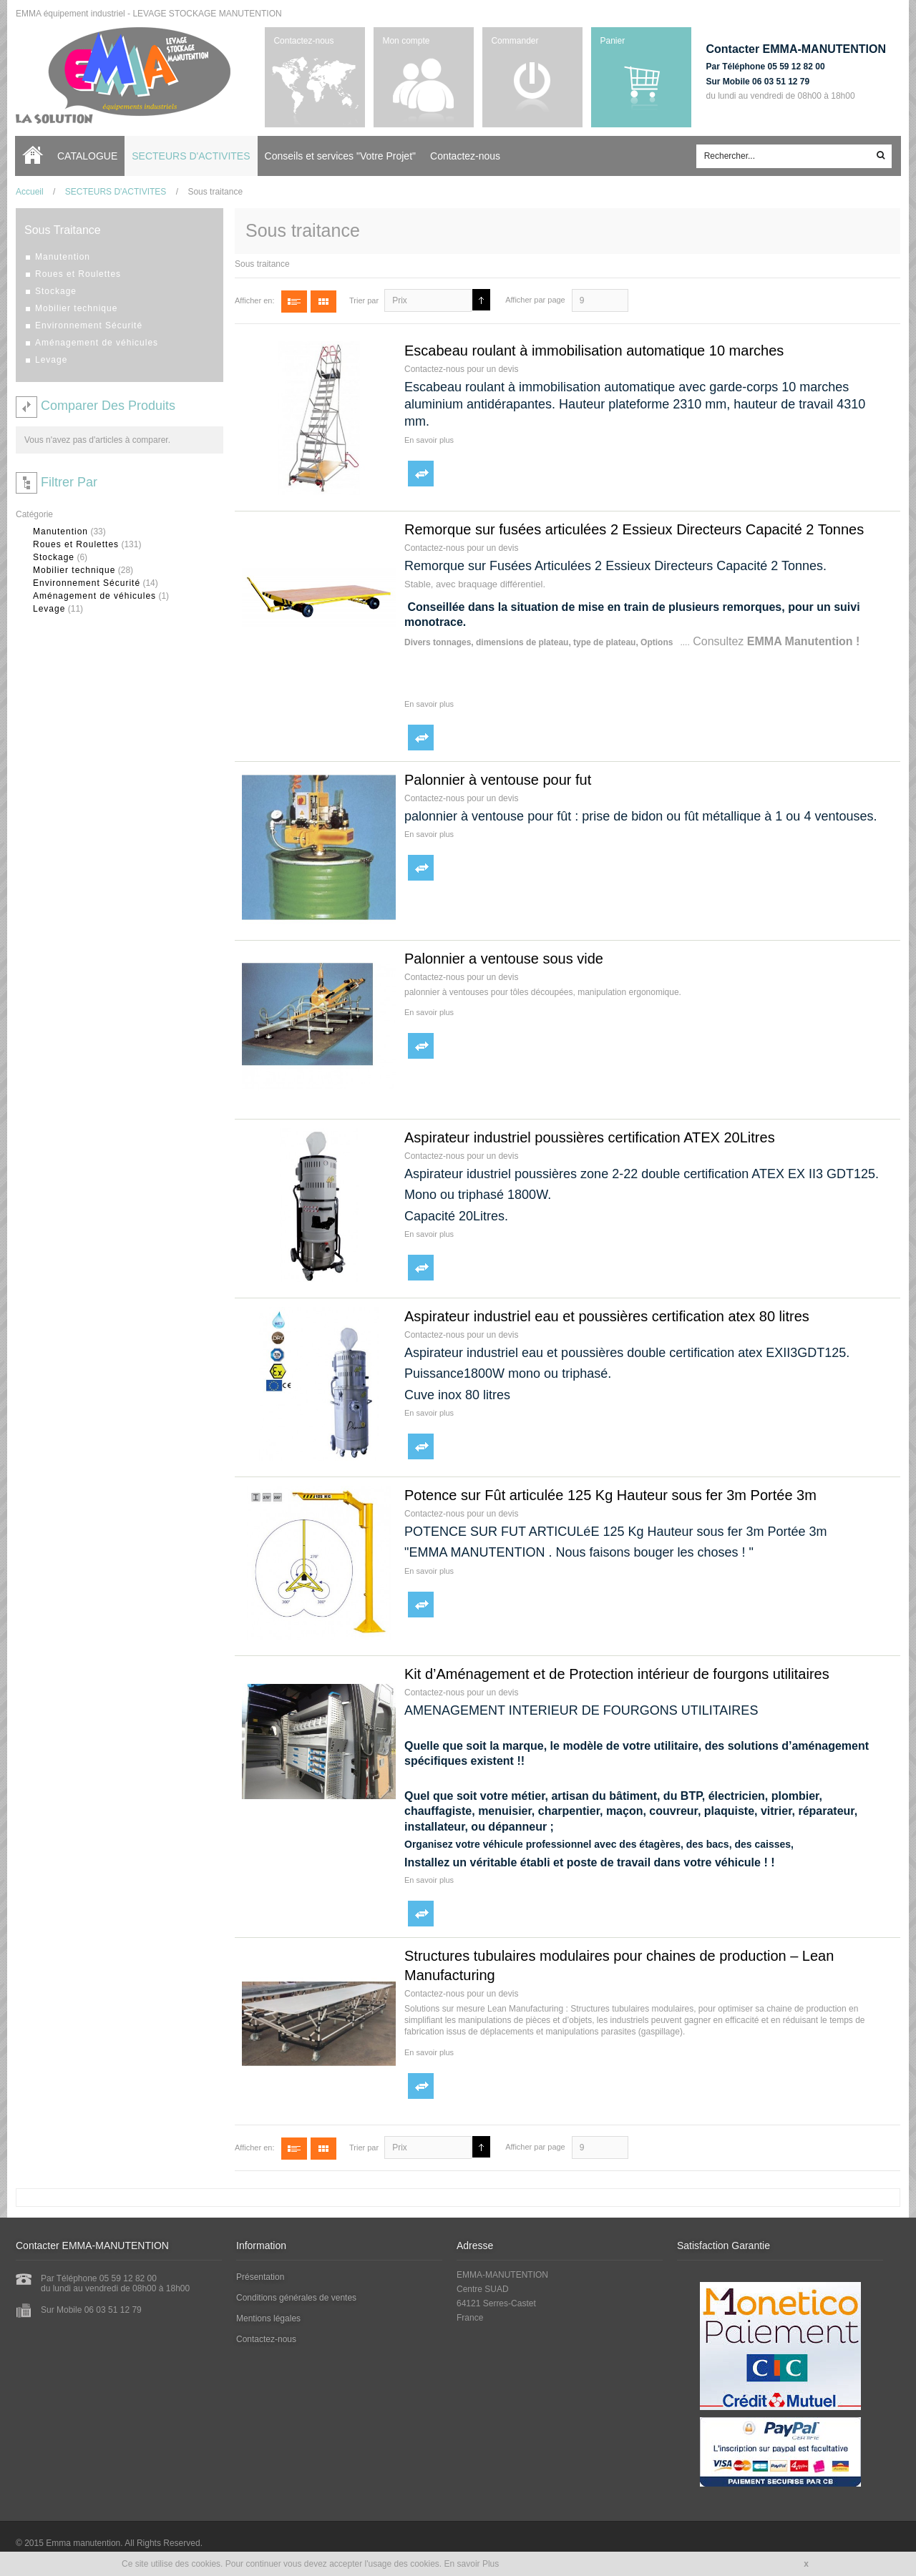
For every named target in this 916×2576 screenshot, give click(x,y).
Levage (49, 609)
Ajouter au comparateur (421, 473)
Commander (514, 41)
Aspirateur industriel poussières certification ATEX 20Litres (589, 1137)
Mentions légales (268, 2318)
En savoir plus (429, 440)
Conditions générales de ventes (296, 2298)
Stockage (53, 557)
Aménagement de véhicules (94, 596)
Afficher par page (535, 299)
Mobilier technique (74, 570)
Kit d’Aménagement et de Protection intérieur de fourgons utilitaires (616, 1674)
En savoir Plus (472, 2564)
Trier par (364, 300)
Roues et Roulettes (76, 544)
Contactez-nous (303, 41)
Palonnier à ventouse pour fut (497, 780)
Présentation (260, 2277)
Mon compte (405, 41)
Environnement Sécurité (86, 583)
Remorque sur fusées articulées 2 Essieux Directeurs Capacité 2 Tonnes (634, 529)
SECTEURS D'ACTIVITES (116, 192)
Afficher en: (254, 300)
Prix (399, 300)
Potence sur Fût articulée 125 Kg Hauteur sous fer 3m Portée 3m (610, 1495)
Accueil (36, 156)
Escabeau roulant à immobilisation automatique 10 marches (594, 350)
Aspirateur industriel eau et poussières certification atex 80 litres (606, 1316)
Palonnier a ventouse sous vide (503, 958)
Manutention (60, 532)
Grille (323, 301)
